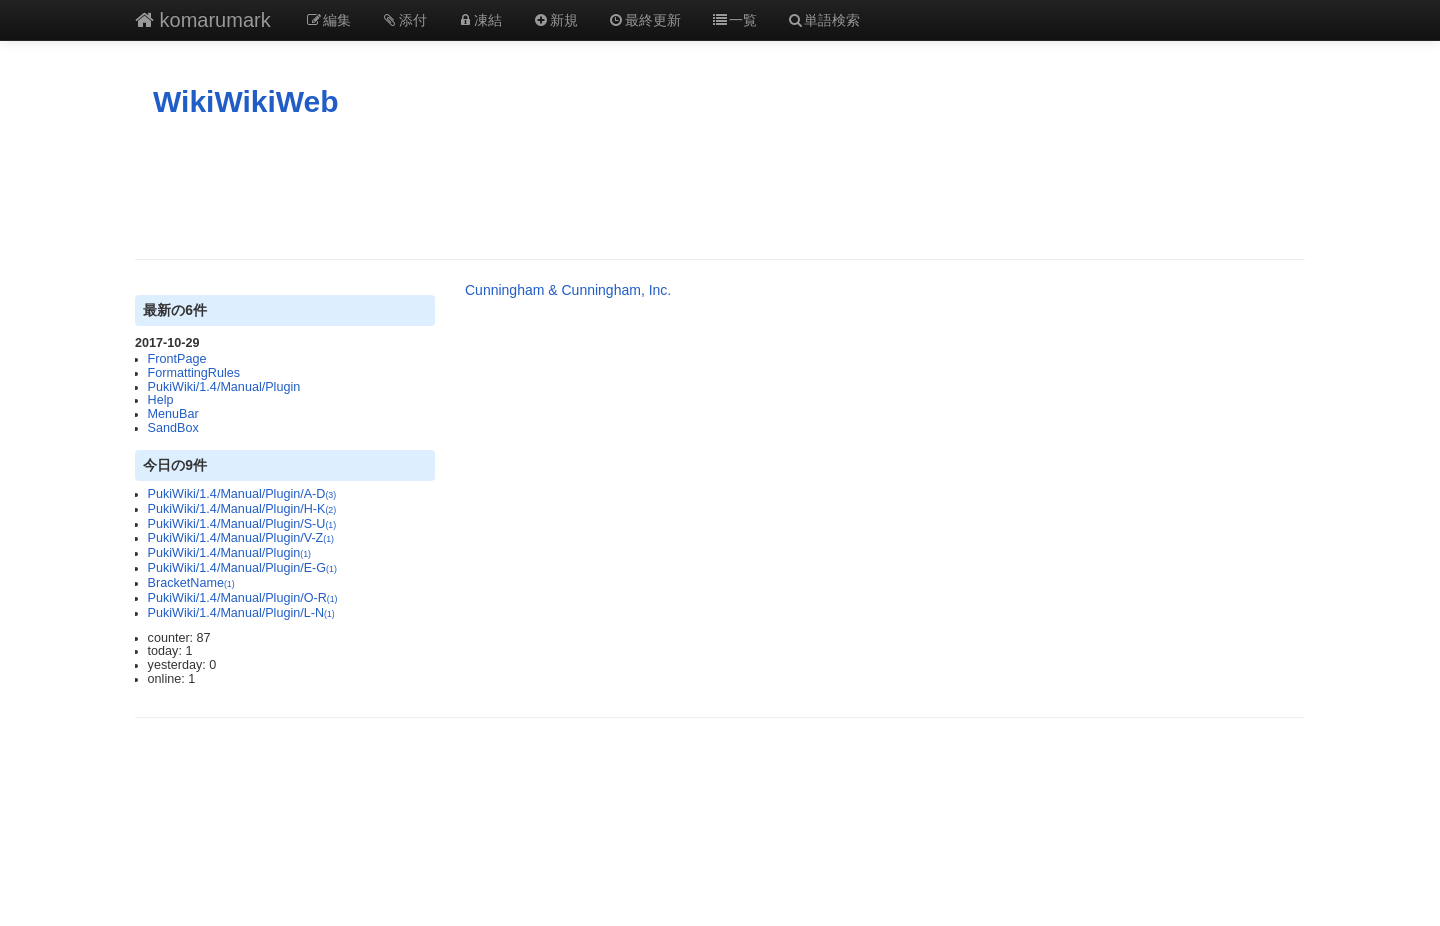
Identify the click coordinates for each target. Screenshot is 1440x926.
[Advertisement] (720, 189)
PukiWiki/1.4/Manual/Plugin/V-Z (241, 538)
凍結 (480, 20)
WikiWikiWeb (246, 101)
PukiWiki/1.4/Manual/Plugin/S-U (242, 524)
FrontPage (177, 359)
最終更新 (645, 20)
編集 (329, 20)
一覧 (734, 20)
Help (161, 400)
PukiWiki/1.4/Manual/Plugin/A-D (242, 494)
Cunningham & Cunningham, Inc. (568, 290)
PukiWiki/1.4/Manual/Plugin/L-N (241, 613)
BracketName (191, 583)
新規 (555, 20)
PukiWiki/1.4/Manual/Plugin (224, 387)
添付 (404, 20)
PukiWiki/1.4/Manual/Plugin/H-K (242, 509)
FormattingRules (194, 373)
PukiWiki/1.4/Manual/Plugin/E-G (242, 568)
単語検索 (824, 20)
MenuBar (173, 414)
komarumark (203, 20)
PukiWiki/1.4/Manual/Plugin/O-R (243, 598)
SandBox (173, 428)
